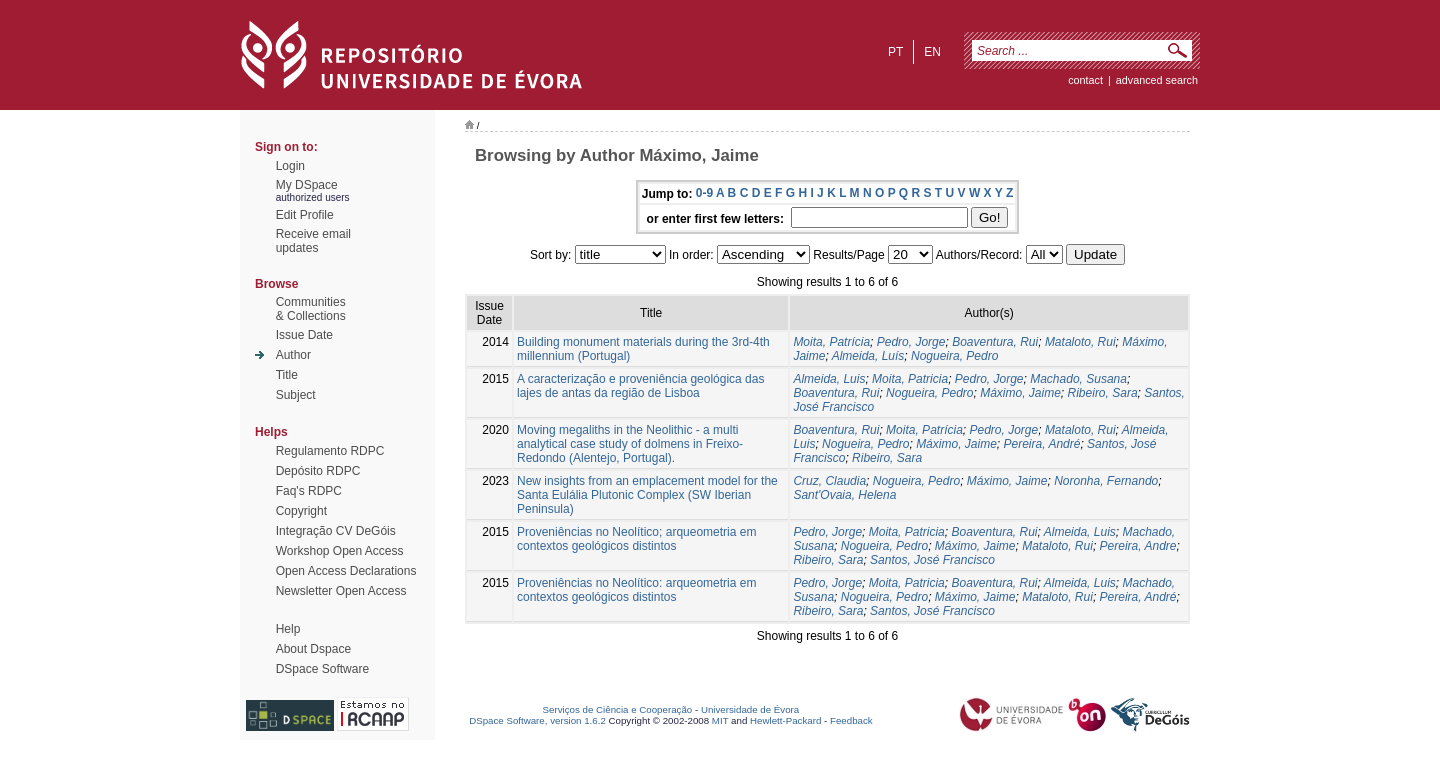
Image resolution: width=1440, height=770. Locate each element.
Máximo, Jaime (1020, 393)
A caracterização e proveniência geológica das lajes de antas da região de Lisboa (641, 386)
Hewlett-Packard (785, 720)
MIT (720, 720)
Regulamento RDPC (330, 451)
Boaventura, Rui (995, 342)
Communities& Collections (311, 309)
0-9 (704, 193)
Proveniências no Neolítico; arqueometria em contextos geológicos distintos (636, 539)
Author (293, 355)
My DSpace (307, 185)
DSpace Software (322, 669)
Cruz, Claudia (829, 481)
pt (895, 52)
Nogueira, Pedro (954, 356)
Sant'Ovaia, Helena (844, 495)
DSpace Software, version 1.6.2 (537, 720)
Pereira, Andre (1138, 546)
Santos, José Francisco (932, 560)
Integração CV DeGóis (336, 531)
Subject (296, 395)
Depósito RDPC (318, 471)
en (932, 52)
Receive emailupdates (313, 241)
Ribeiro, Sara (1103, 393)
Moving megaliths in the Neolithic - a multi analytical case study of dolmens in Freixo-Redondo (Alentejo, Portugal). (630, 444)
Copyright (301, 511)
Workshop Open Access (340, 551)
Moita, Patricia (910, 379)
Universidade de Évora (750, 709)
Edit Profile (305, 215)
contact (1085, 80)
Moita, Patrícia (831, 342)
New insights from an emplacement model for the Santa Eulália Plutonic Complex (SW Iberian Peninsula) (647, 495)
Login (290, 166)
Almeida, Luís (868, 356)
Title (287, 375)
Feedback (851, 720)
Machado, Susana (1078, 379)
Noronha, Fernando (1106, 481)
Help (288, 629)
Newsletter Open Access (341, 591)
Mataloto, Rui (1080, 342)
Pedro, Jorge (911, 342)
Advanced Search (1157, 80)
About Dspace (313, 649)
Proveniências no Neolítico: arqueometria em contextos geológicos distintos (636, 590)
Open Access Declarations (346, 571)
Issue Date (304, 335)
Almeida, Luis (829, 379)
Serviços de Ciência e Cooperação (618, 709)
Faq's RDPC (309, 491)
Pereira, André (1041, 444)
